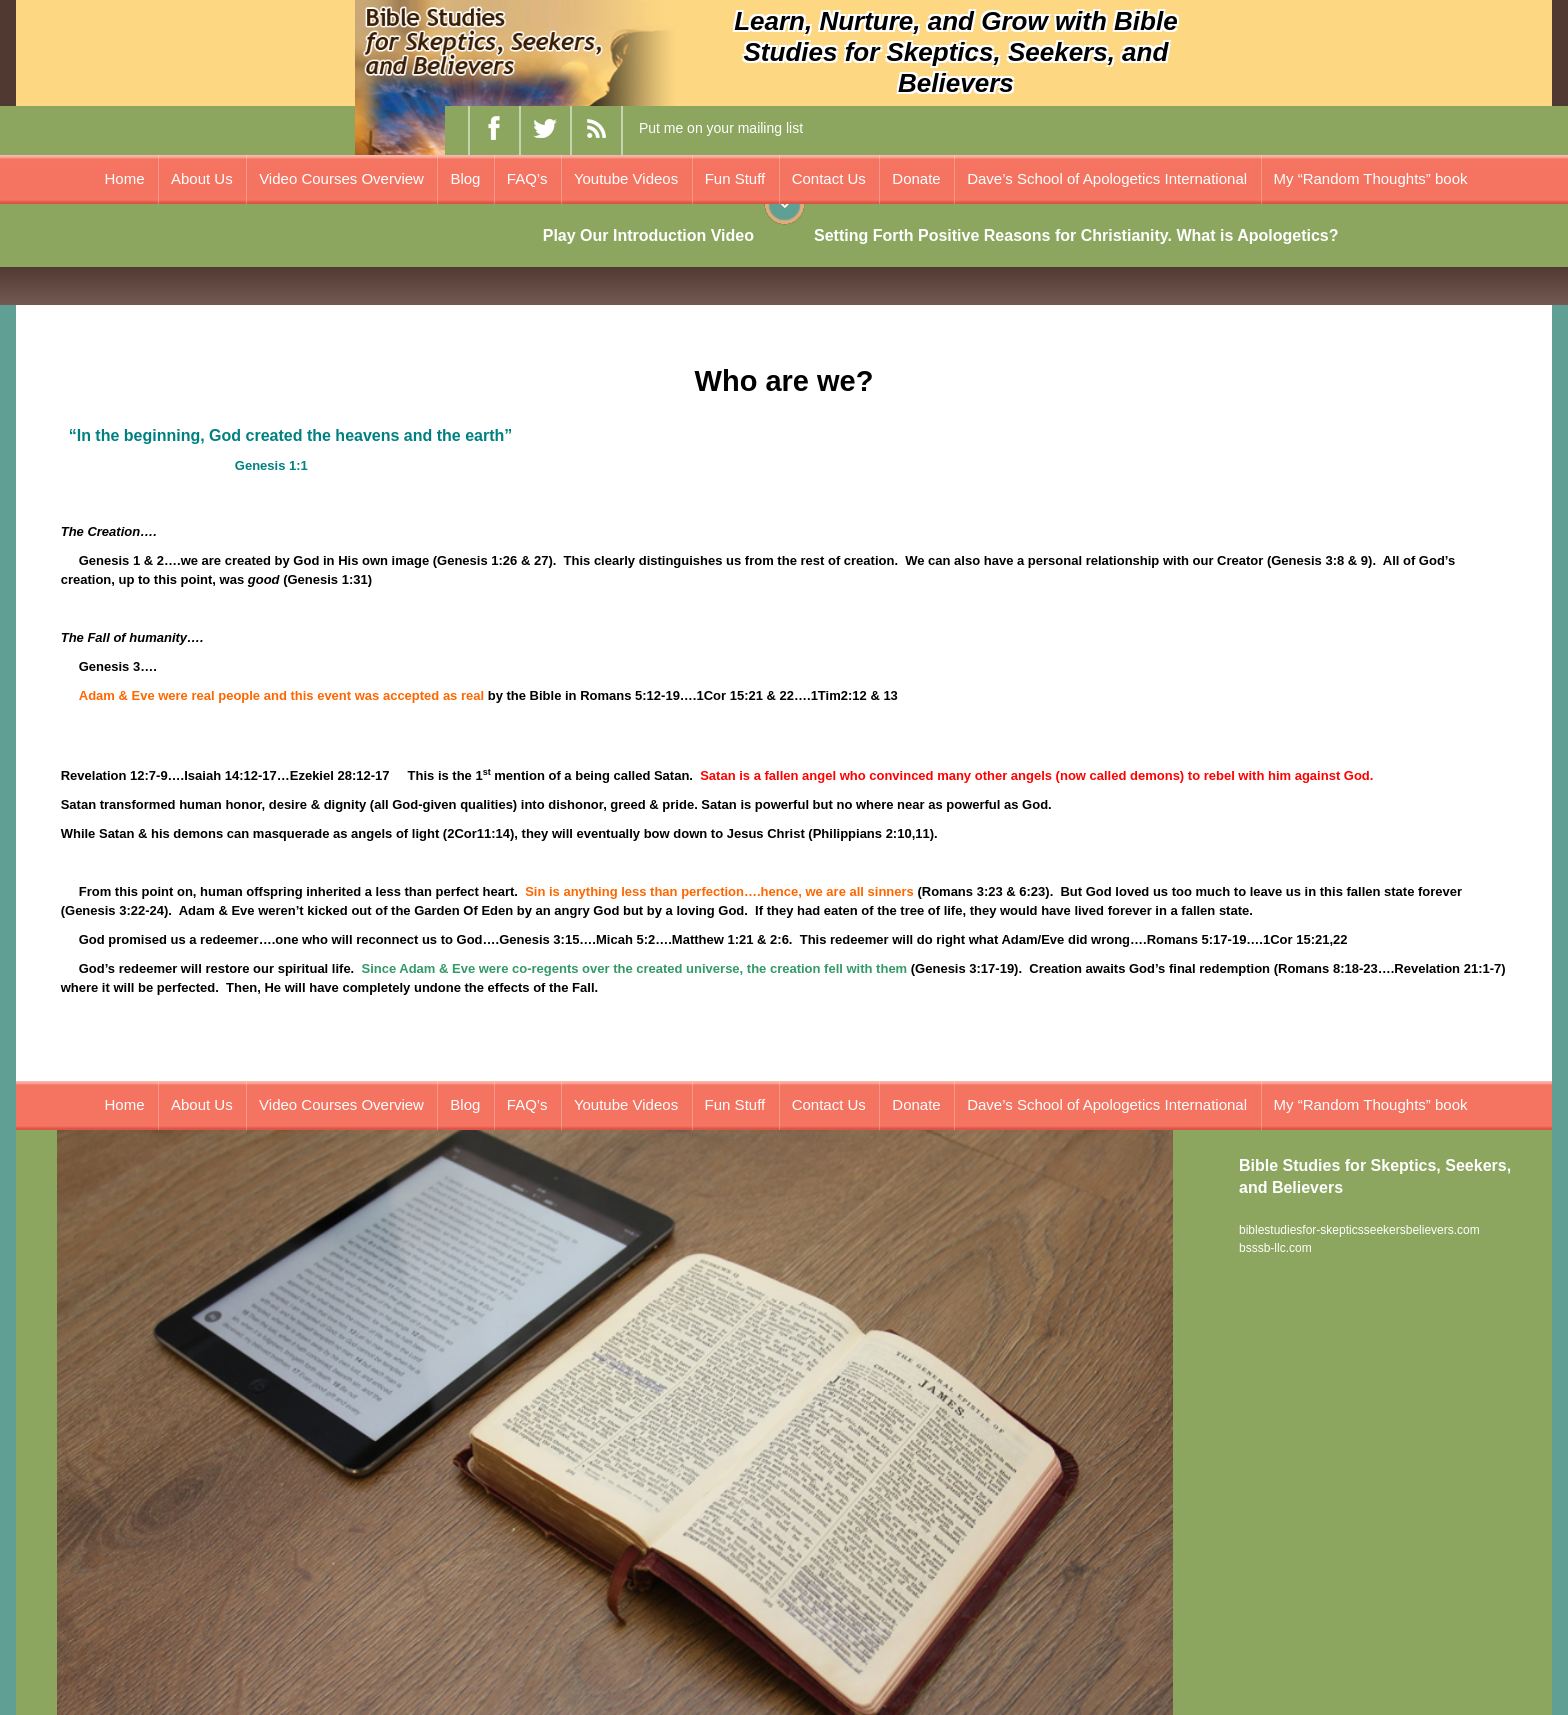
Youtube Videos (626, 178)
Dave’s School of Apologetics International (1107, 178)
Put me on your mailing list (721, 128)
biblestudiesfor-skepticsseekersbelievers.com (1359, 1230)
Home (125, 178)
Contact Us (829, 178)
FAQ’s (527, 178)
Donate (916, 178)
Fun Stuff (735, 178)
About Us (202, 178)
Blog (465, 178)
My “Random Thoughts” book (1371, 178)
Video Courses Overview (341, 178)
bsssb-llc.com (1275, 1248)
